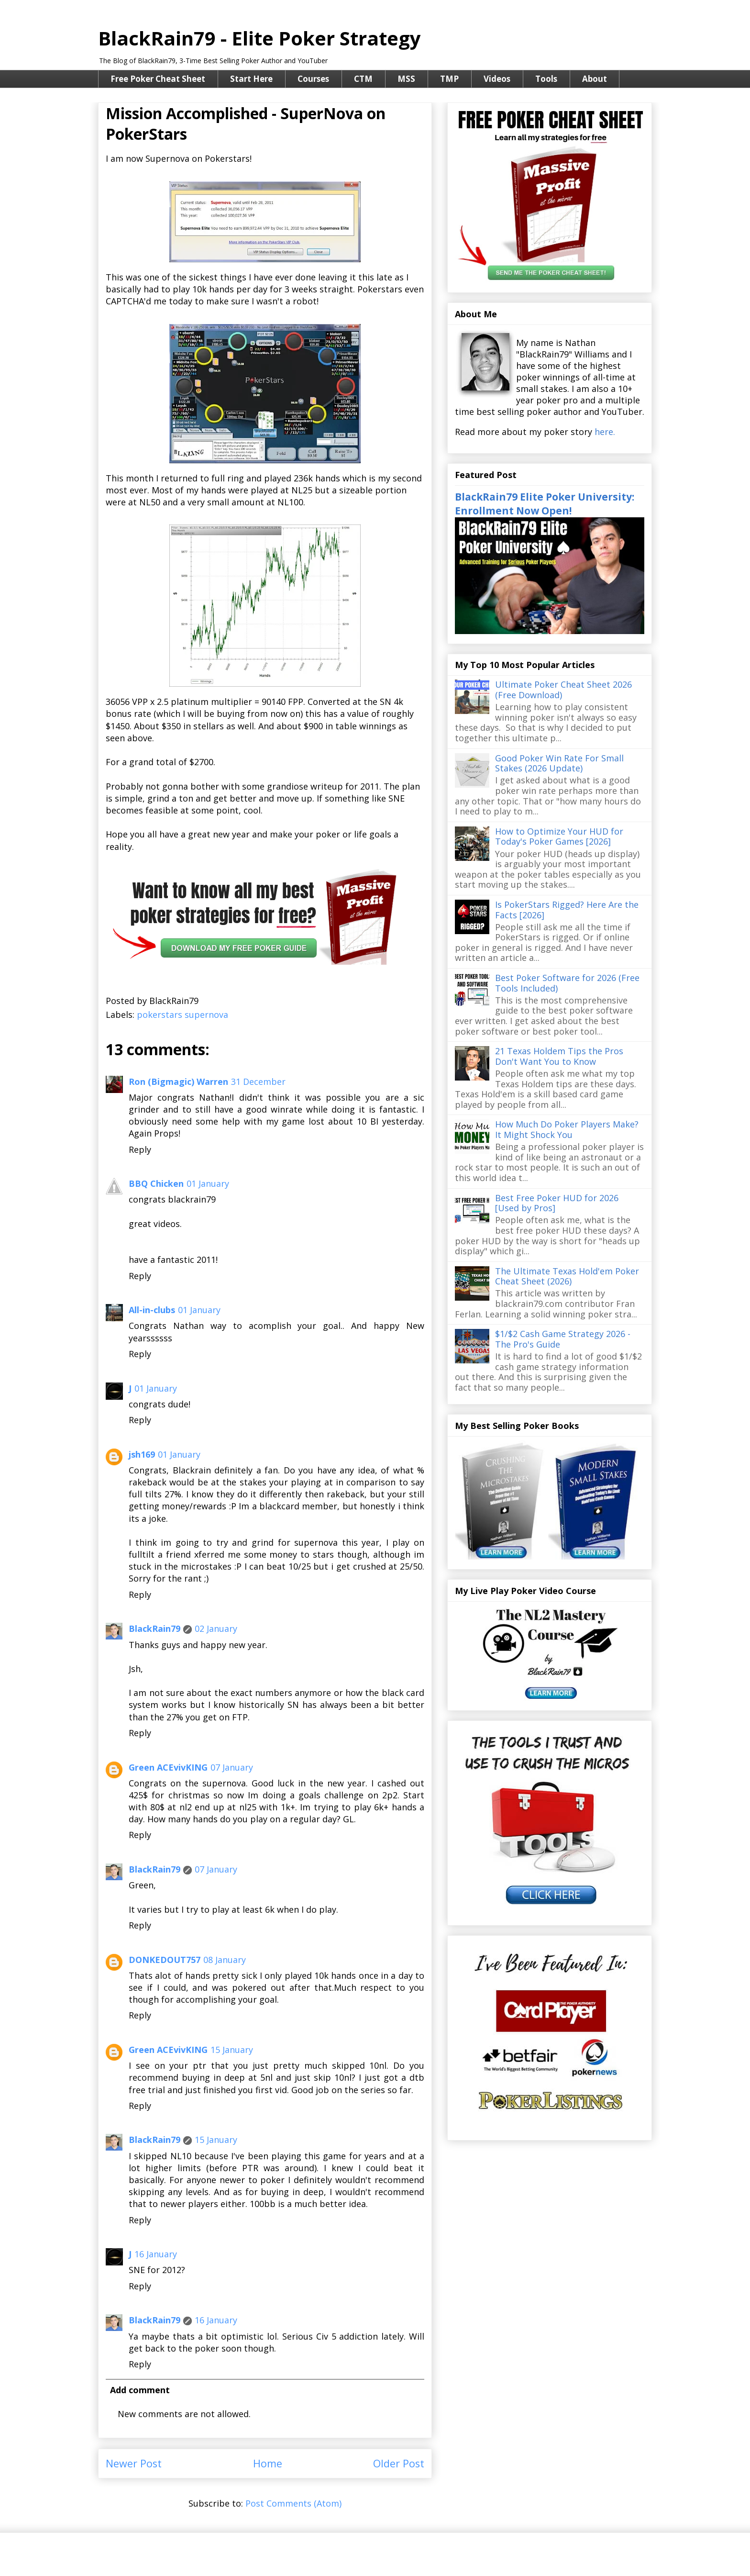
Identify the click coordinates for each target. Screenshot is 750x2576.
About (594, 78)
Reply (140, 1149)
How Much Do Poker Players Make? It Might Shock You (567, 1129)
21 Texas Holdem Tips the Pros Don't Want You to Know (559, 1056)
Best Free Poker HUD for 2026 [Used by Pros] (556, 1203)
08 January (224, 1959)
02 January (216, 1628)
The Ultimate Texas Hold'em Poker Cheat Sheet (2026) (567, 1276)
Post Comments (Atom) (293, 2503)
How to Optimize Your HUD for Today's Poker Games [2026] (559, 836)
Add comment (140, 2390)
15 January (231, 2049)
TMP (449, 78)
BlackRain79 (154, 1628)
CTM (363, 78)
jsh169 (142, 1454)
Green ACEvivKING (168, 1767)
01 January (208, 1183)
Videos (497, 78)
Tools (546, 78)
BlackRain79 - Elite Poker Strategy (259, 38)
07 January (231, 1767)
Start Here (251, 78)
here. (605, 431)
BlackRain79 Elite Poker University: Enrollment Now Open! (544, 503)
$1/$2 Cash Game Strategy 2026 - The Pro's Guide (562, 1339)
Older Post (398, 2463)
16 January (155, 2254)
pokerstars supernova (182, 1014)
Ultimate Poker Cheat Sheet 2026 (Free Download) (563, 690)
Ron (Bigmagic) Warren (178, 1081)
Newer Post (134, 2463)
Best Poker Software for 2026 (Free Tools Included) (567, 983)
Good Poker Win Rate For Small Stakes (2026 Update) (559, 763)
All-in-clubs (152, 1310)
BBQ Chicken (156, 1183)
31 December (258, 1081)
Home (267, 2463)
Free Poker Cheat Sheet (157, 78)
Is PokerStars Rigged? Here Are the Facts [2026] (567, 910)
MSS (406, 78)
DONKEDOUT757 (164, 1959)
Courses (313, 78)
